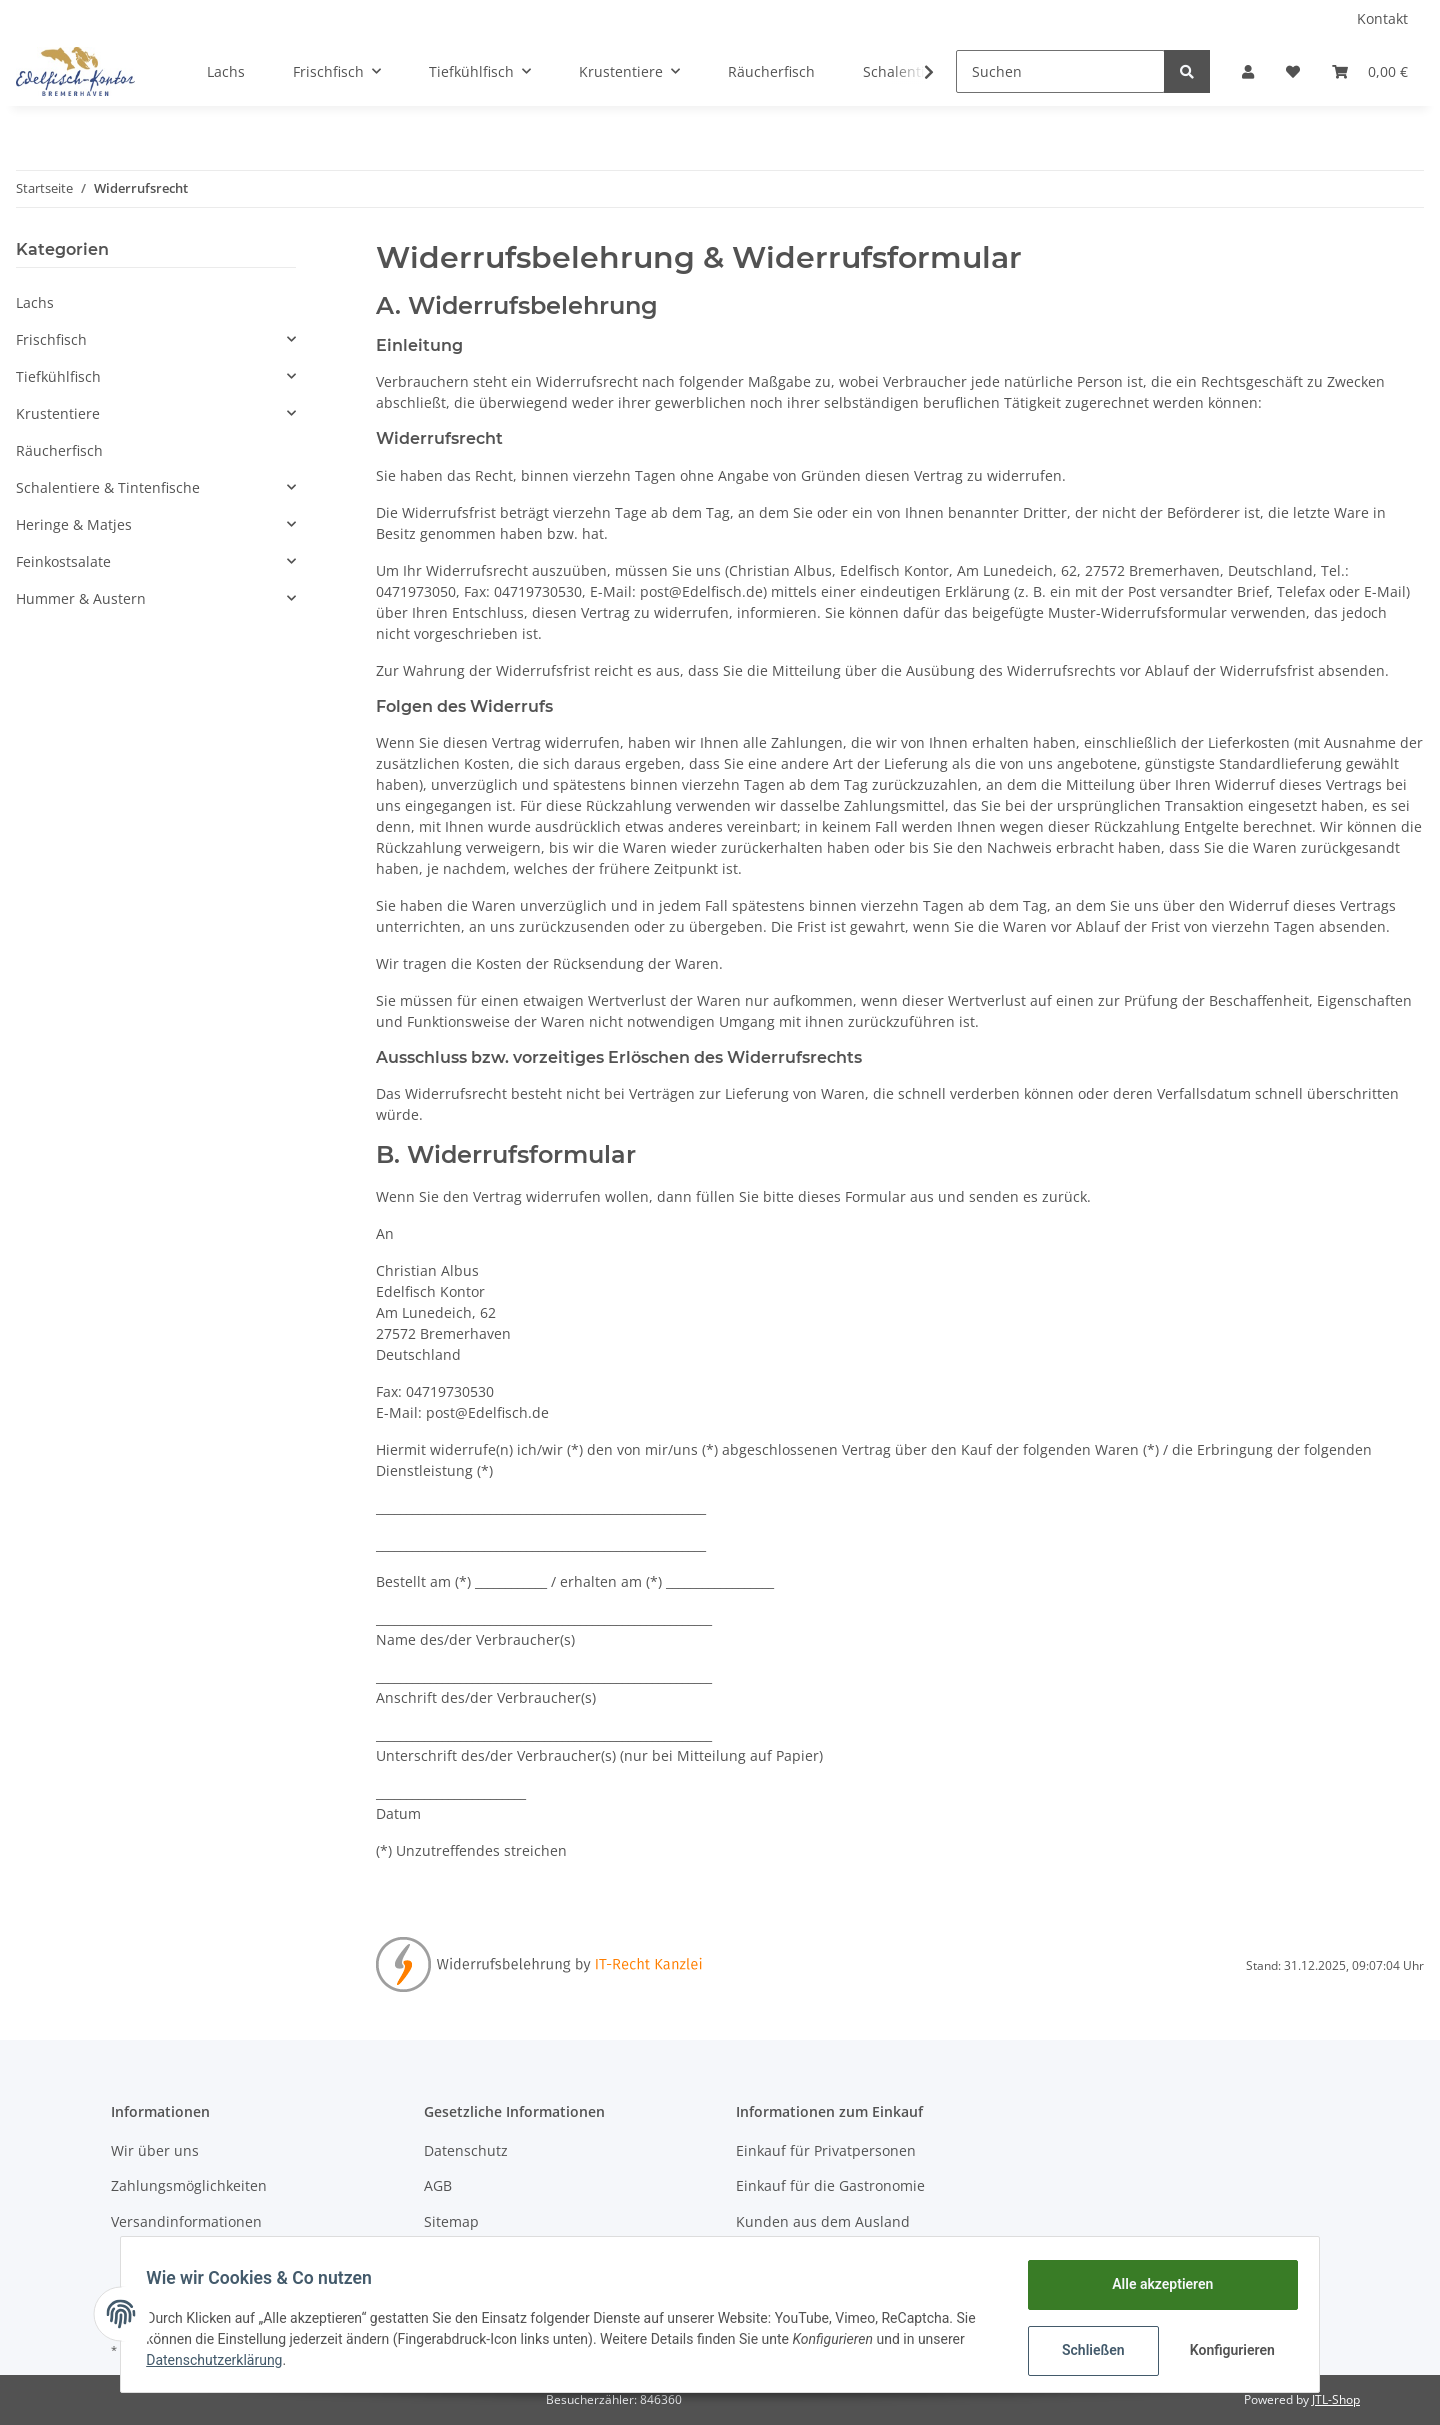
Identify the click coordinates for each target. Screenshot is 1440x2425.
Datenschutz (466, 2150)
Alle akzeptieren (1155, 2284)
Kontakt (1382, 18)
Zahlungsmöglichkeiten (189, 2185)
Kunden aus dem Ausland (823, 2221)
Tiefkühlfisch (58, 376)
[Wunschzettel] (1293, 71)
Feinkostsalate (63, 561)
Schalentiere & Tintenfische (108, 487)
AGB (438, 2185)
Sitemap (451, 2221)
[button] (1248, 71)
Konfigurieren (1227, 2350)
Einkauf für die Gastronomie (830, 2185)
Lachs (35, 302)
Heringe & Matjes (74, 524)
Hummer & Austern (81, 598)
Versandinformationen (186, 2221)
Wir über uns (155, 2150)
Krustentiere (58, 413)
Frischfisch (51, 339)
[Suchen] (1060, 71)
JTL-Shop (1336, 2399)
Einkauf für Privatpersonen (826, 2150)
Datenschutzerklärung (221, 2360)
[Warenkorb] (1370, 71)
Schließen (1086, 2350)
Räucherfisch (59, 450)
